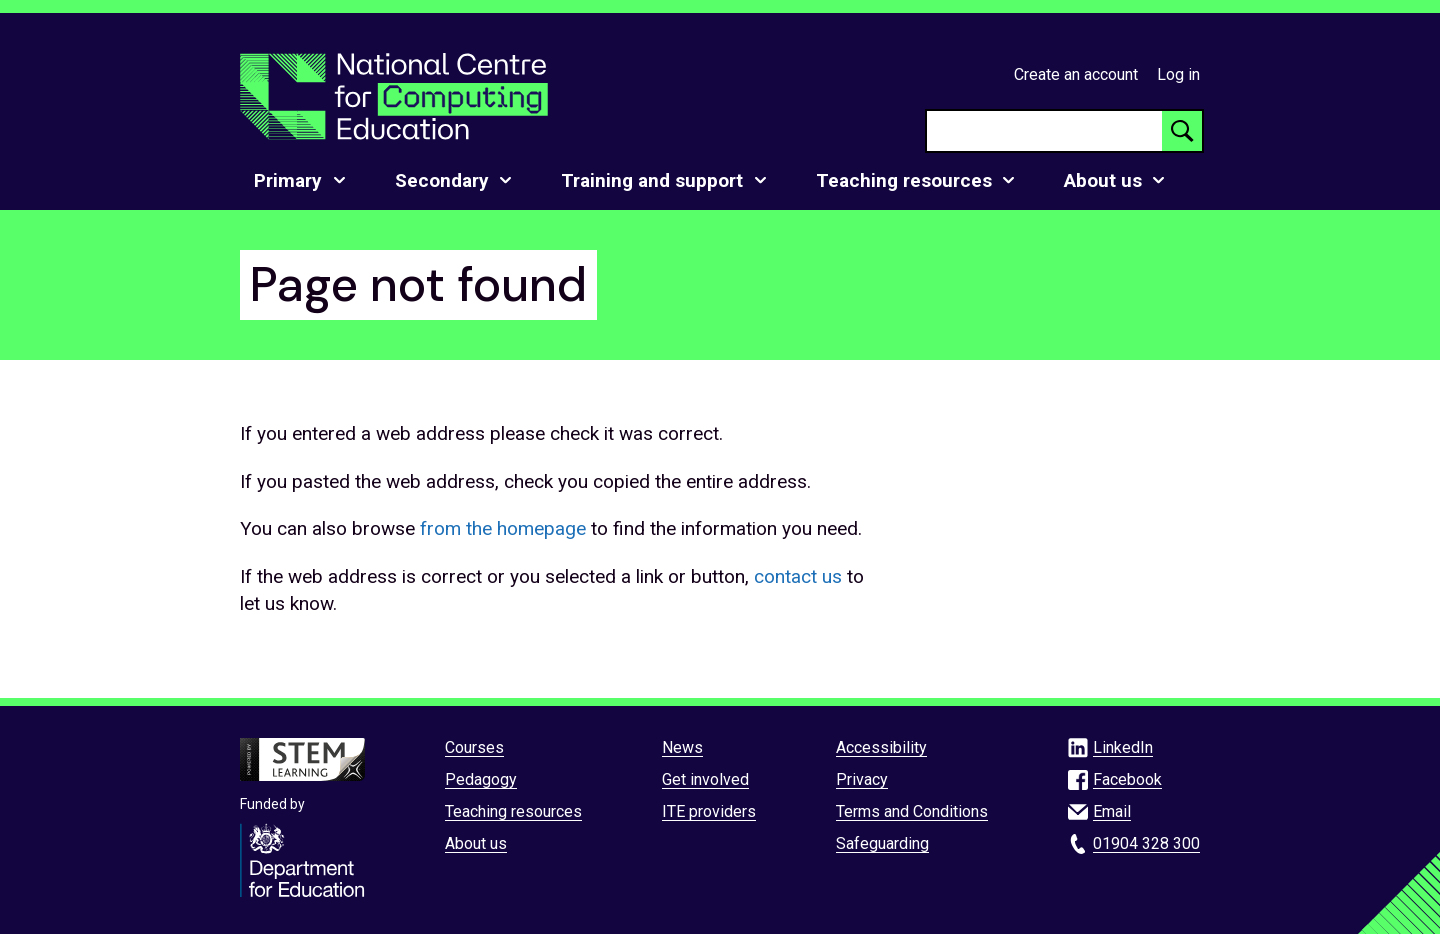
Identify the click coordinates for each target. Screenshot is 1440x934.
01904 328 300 (1146, 843)
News (682, 747)
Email (1112, 811)
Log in (1178, 74)
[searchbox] (1044, 131)
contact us (798, 576)
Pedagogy (481, 779)
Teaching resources (513, 811)
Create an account (1076, 74)
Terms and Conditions (912, 811)
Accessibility (881, 747)
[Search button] (1182, 131)
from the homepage (503, 528)
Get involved (705, 779)
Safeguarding (882, 843)
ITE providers (709, 811)
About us (476, 843)
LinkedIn (1123, 747)
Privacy (862, 779)
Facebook (1127, 779)
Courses (474, 747)
